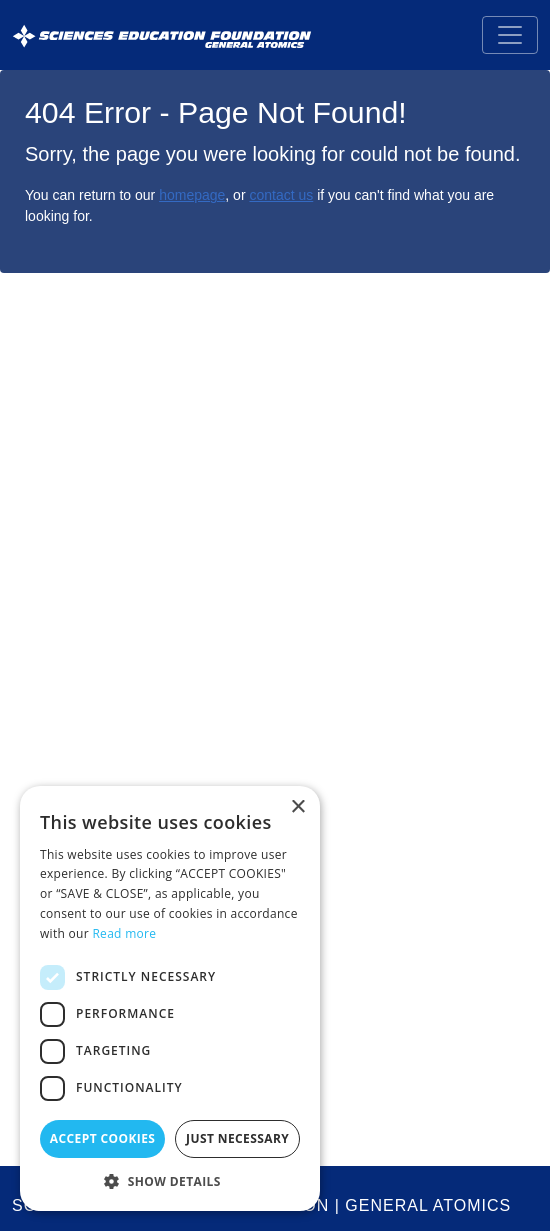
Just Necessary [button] (237, 1138)
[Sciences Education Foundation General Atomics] (162, 35)
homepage (192, 195)
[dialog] (170, 998)
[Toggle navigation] (510, 35)
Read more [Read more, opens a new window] (124, 933)
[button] (170, 1181)
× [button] (297, 807)
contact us (281, 195)
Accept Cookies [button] (103, 1138)
